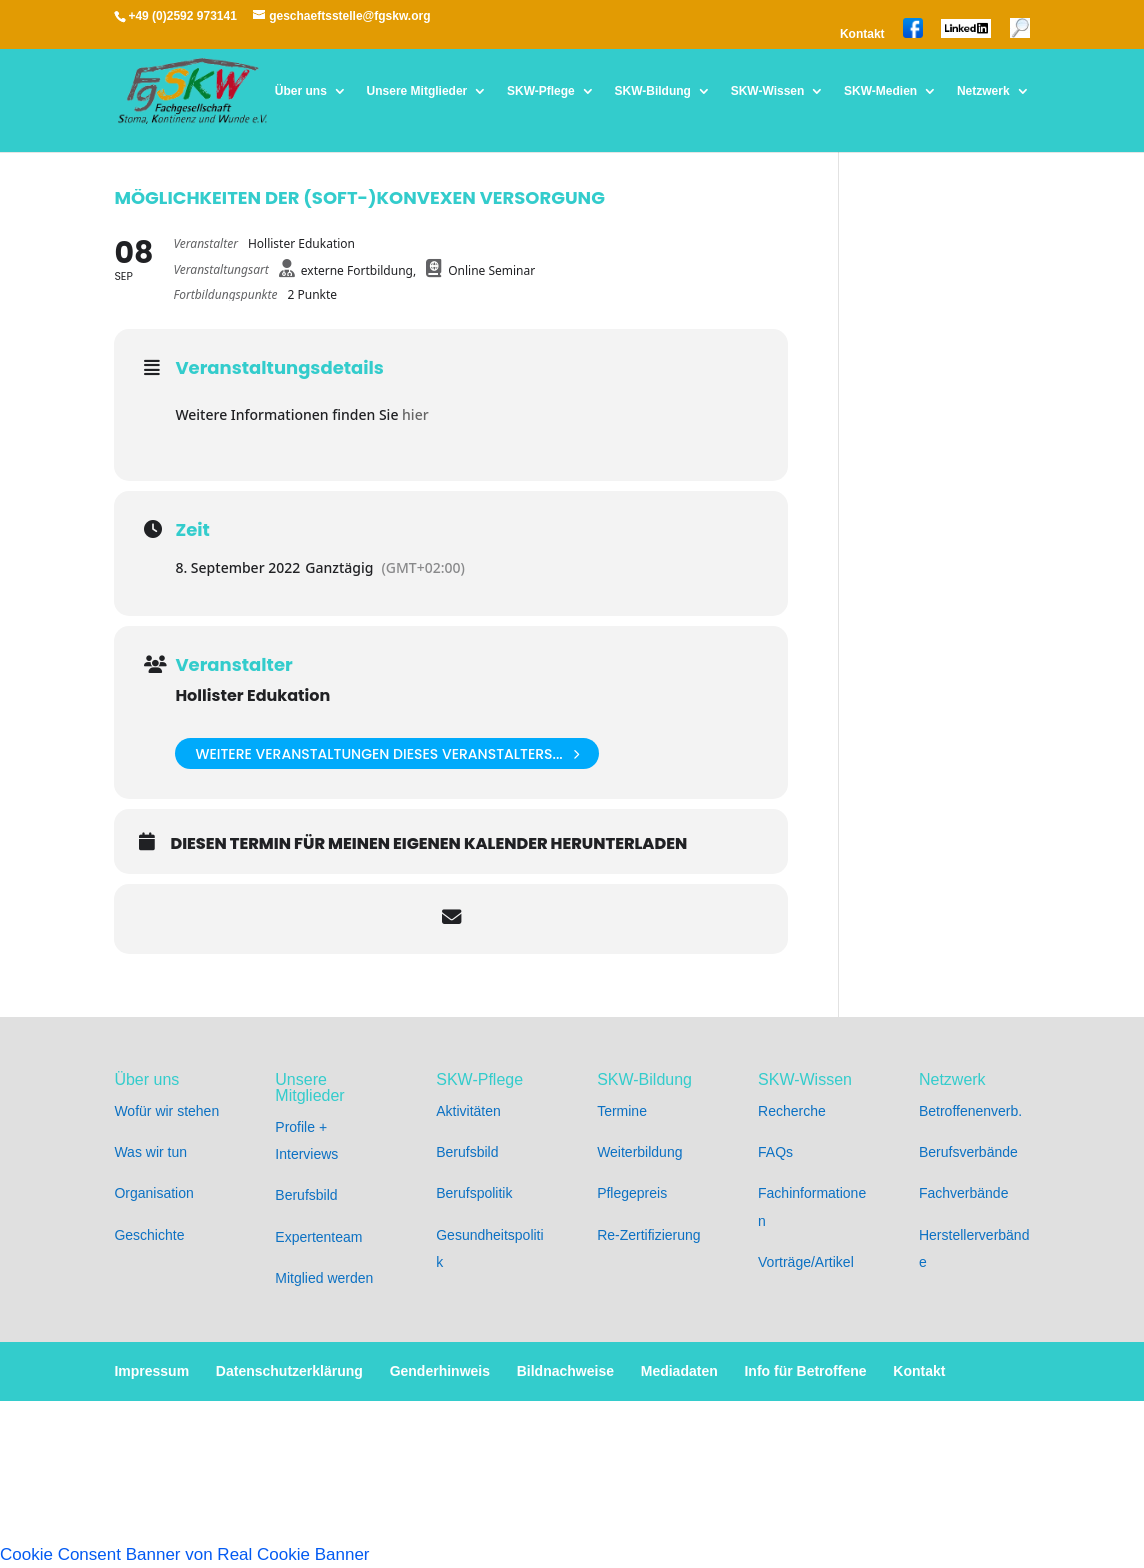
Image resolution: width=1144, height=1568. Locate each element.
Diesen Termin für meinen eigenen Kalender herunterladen (428, 844)
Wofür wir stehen (166, 1111)
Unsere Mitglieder (417, 91)
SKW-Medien (880, 91)
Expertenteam (318, 1237)
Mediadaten (679, 1371)
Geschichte (149, 1235)
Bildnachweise (565, 1371)
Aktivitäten (468, 1111)
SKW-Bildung (653, 91)
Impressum (151, 1371)
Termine (622, 1111)
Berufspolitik (474, 1193)
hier (415, 414)
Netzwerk (983, 91)
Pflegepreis (632, 1193)
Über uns (301, 91)
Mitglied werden (324, 1278)
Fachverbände (964, 1193)
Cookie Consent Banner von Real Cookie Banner (185, 1554)
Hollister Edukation (252, 695)
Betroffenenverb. (970, 1111)
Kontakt (862, 34)
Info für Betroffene (805, 1371)
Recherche (792, 1111)
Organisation (153, 1193)
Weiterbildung (639, 1152)
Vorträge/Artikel (806, 1262)
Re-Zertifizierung (648, 1235)
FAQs (775, 1152)
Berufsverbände (968, 1152)
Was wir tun (150, 1152)
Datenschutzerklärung (289, 1371)
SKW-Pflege (541, 91)
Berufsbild (306, 1195)
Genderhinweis (440, 1371)
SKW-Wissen (768, 91)
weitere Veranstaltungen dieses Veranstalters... (386, 753)
